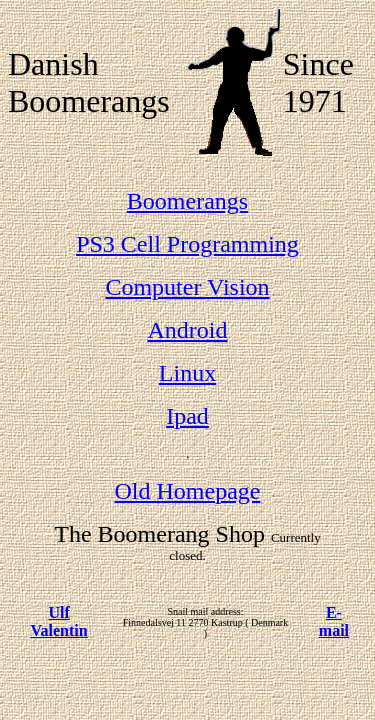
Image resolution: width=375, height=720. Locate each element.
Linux (187, 373)
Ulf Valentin (58, 621)
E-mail (334, 621)
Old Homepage (188, 491)
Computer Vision (187, 287)
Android (188, 330)
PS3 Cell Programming (187, 244)
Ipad (187, 416)
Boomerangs (187, 201)
